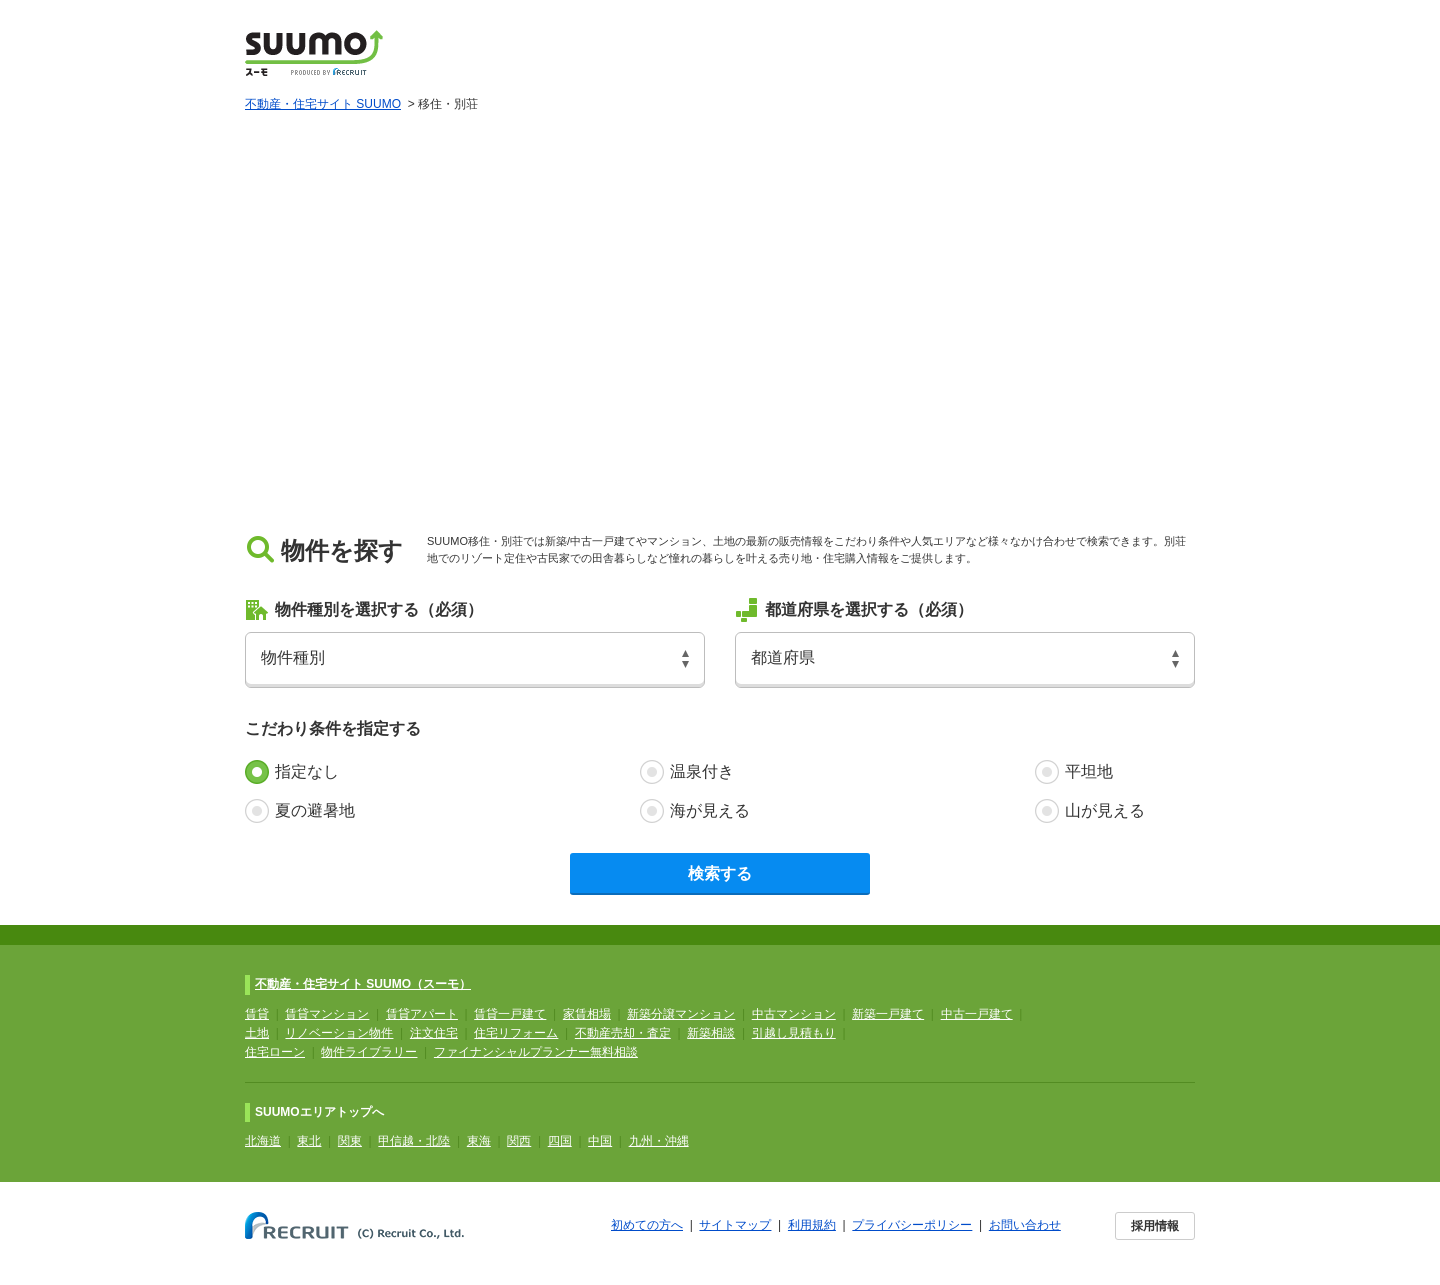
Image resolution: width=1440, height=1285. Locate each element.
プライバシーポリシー (912, 1225)
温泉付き (702, 771)
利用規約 (812, 1225)
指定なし (307, 771)
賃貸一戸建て (510, 1014)
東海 (479, 1141)
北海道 (263, 1141)
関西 (519, 1141)
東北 (309, 1141)
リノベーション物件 (339, 1033)
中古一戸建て (977, 1014)
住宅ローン (275, 1052)
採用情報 (1155, 1226)
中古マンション (794, 1014)
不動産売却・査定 (623, 1033)
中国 (600, 1141)
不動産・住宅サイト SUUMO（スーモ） (363, 984)
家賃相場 (587, 1014)
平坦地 (1089, 771)
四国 (560, 1141)
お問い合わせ (1025, 1225)
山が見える (1105, 810)
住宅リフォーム (516, 1033)
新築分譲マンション (681, 1014)
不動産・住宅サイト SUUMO (323, 104)
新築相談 (711, 1033)
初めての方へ (647, 1225)
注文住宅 (434, 1033)
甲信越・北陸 (414, 1141)
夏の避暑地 (315, 810)
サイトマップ (735, 1225)
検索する (720, 873)
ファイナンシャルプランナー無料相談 (536, 1052)
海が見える (710, 810)
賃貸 (257, 1014)
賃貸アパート (422, 1014)
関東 (350, 1141)
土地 (257, 1033)
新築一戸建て (888, 1014)
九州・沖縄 (659, 1141)
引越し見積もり (794, 1033)
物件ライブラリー (369, 1052)
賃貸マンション (327, 1014)
